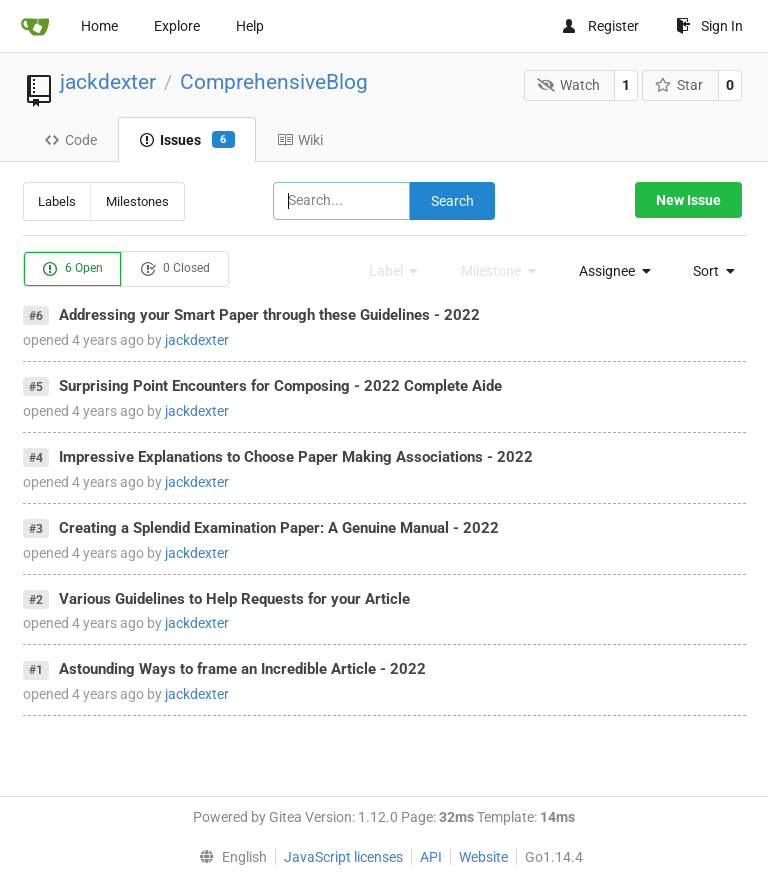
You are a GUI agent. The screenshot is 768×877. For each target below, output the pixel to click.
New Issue (688, 200)
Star (679, 85)
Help (250, 26)
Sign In (709, 26)
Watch (568, 85)
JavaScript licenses (343, 857)
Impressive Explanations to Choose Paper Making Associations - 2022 (296, 457)
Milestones (137, 201)
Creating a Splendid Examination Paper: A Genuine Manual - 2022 (279, 528)
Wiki (300, 140)
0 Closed (175, 269)
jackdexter (108, 82)
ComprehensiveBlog (274, 82)
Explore (177, 26)
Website (483, 857)
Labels (57, 201)
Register (600, 26)
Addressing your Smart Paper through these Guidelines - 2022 (269, 315)
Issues (187, 140)
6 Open (72, 269)
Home (99, 26)
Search (452, 201)
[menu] (609, 271)
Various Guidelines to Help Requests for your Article (234, 599)
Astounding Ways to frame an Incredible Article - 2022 (242, 669)
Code (70, 140)
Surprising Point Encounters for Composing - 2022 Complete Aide (280, 386)
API (431, 857)
